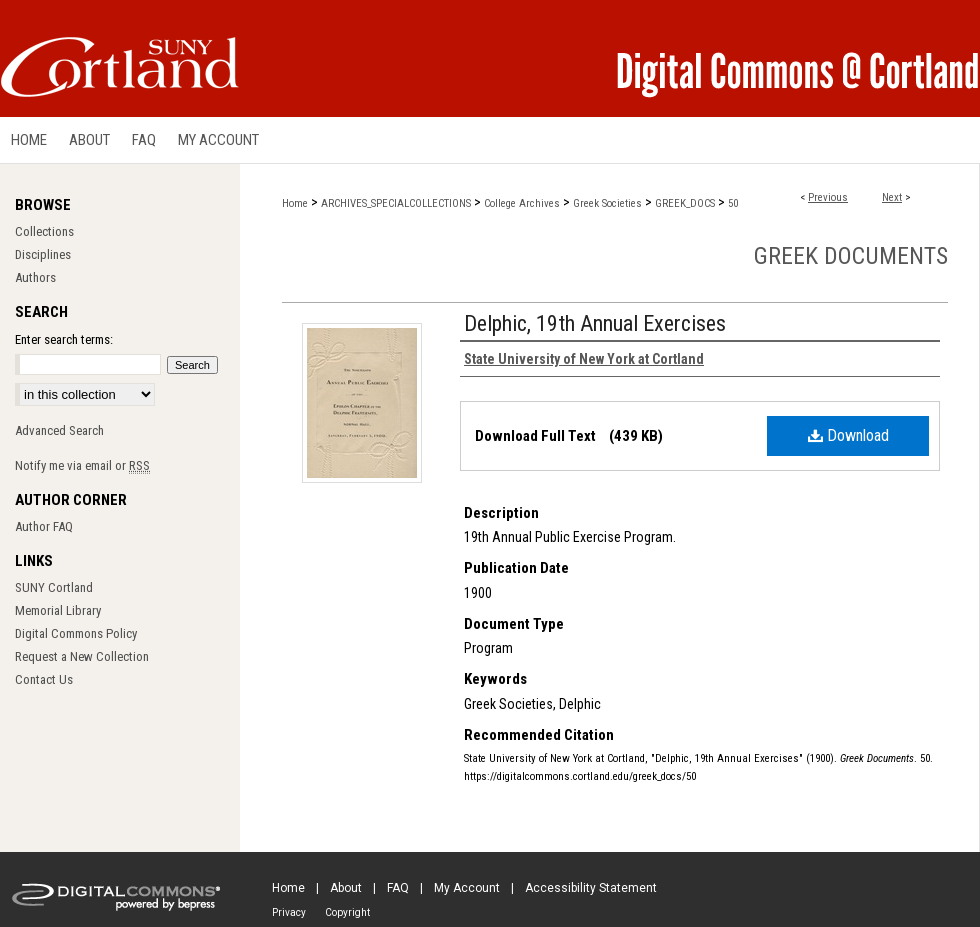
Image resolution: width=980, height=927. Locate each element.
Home (295, 203)
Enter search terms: (64, 339)
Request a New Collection (82, 656)
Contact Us (44, 679)
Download (848, 435)
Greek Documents (851, 256)
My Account (467, 888)
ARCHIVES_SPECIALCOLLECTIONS (396, 203)
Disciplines (43, 254)
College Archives (522, 203)
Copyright (347, 912)
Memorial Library (58, 610)
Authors (35, 277)
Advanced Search (59, 430)
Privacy (289, 912)
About (346, 888)
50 (733, 203)
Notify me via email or (82, 465)
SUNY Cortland (54, 587)
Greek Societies (607, 203)
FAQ (398, 888)
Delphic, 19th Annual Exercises (595, 323)
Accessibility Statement (591, 888)
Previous (828, 197)
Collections (44, 231)
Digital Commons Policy (76, 633)
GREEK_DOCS (685, 203)
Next (892, 197)
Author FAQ (44, 526)
